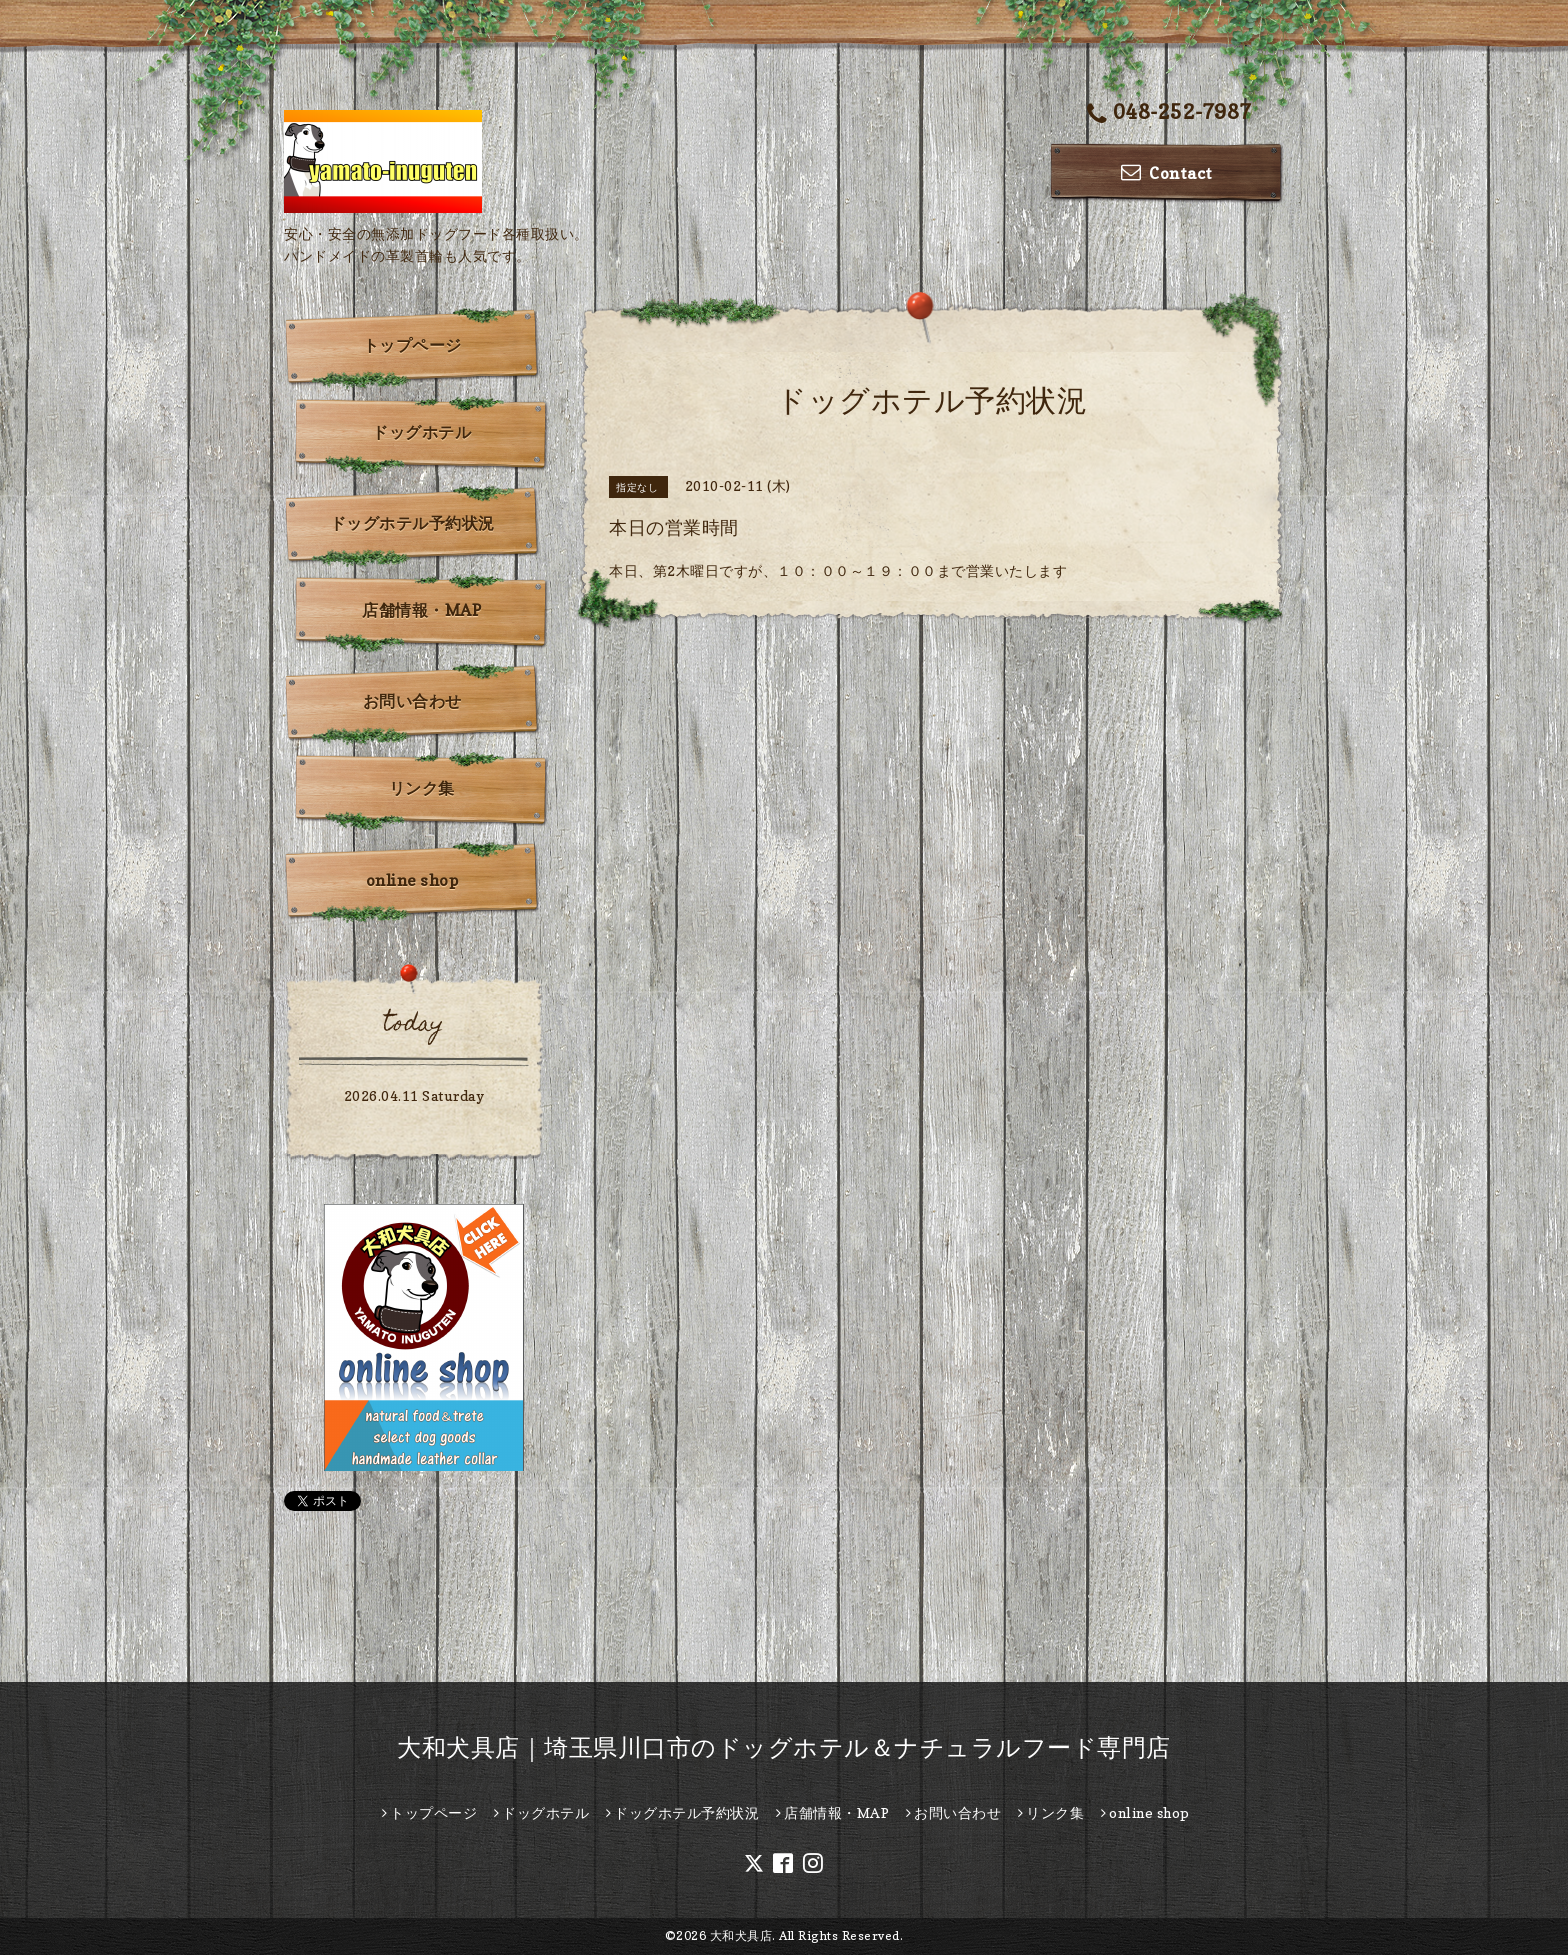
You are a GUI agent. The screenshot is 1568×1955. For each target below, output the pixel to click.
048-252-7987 (1169, 113)
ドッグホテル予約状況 (412, 523)
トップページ (412, 345)
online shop (412, 880)
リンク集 (422, 788)
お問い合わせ (412, 701)
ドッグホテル (421, 432)
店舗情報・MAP (421, 610)
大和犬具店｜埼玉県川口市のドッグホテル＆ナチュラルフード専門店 (784, 1747)
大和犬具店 (741, 1935)
